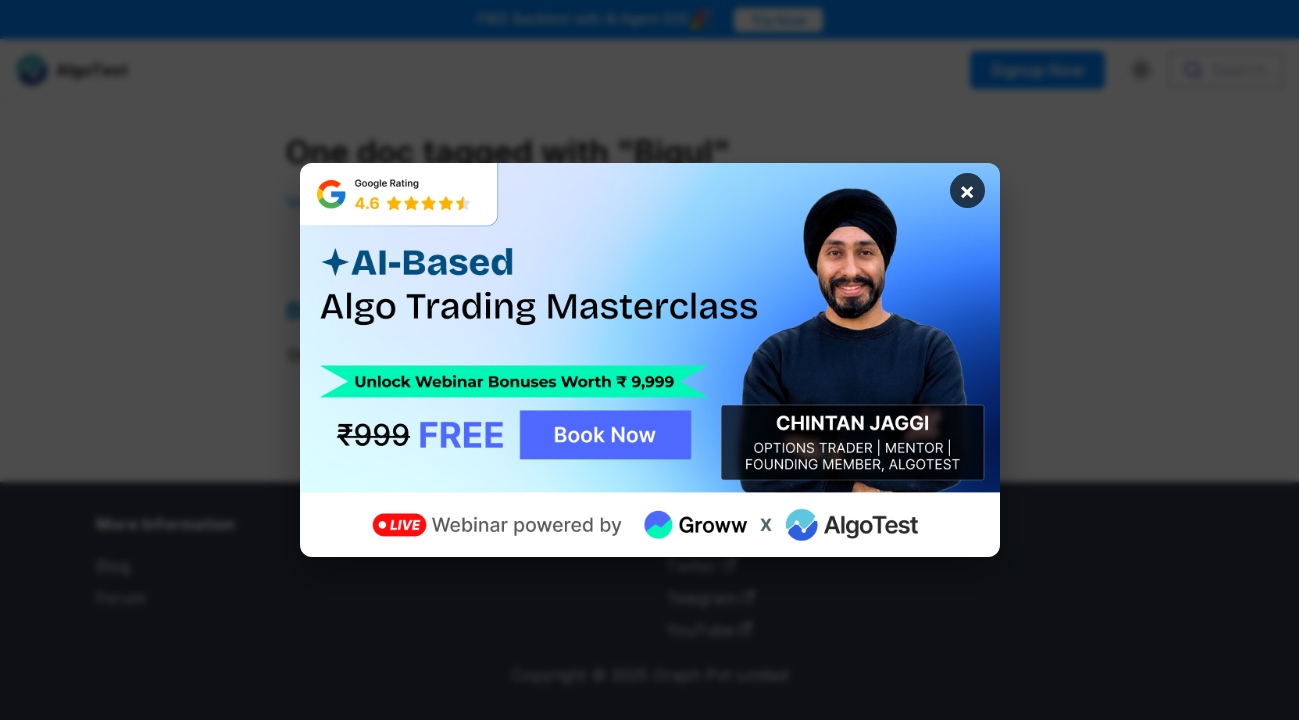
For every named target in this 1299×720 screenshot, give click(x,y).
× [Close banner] (967, 190)
